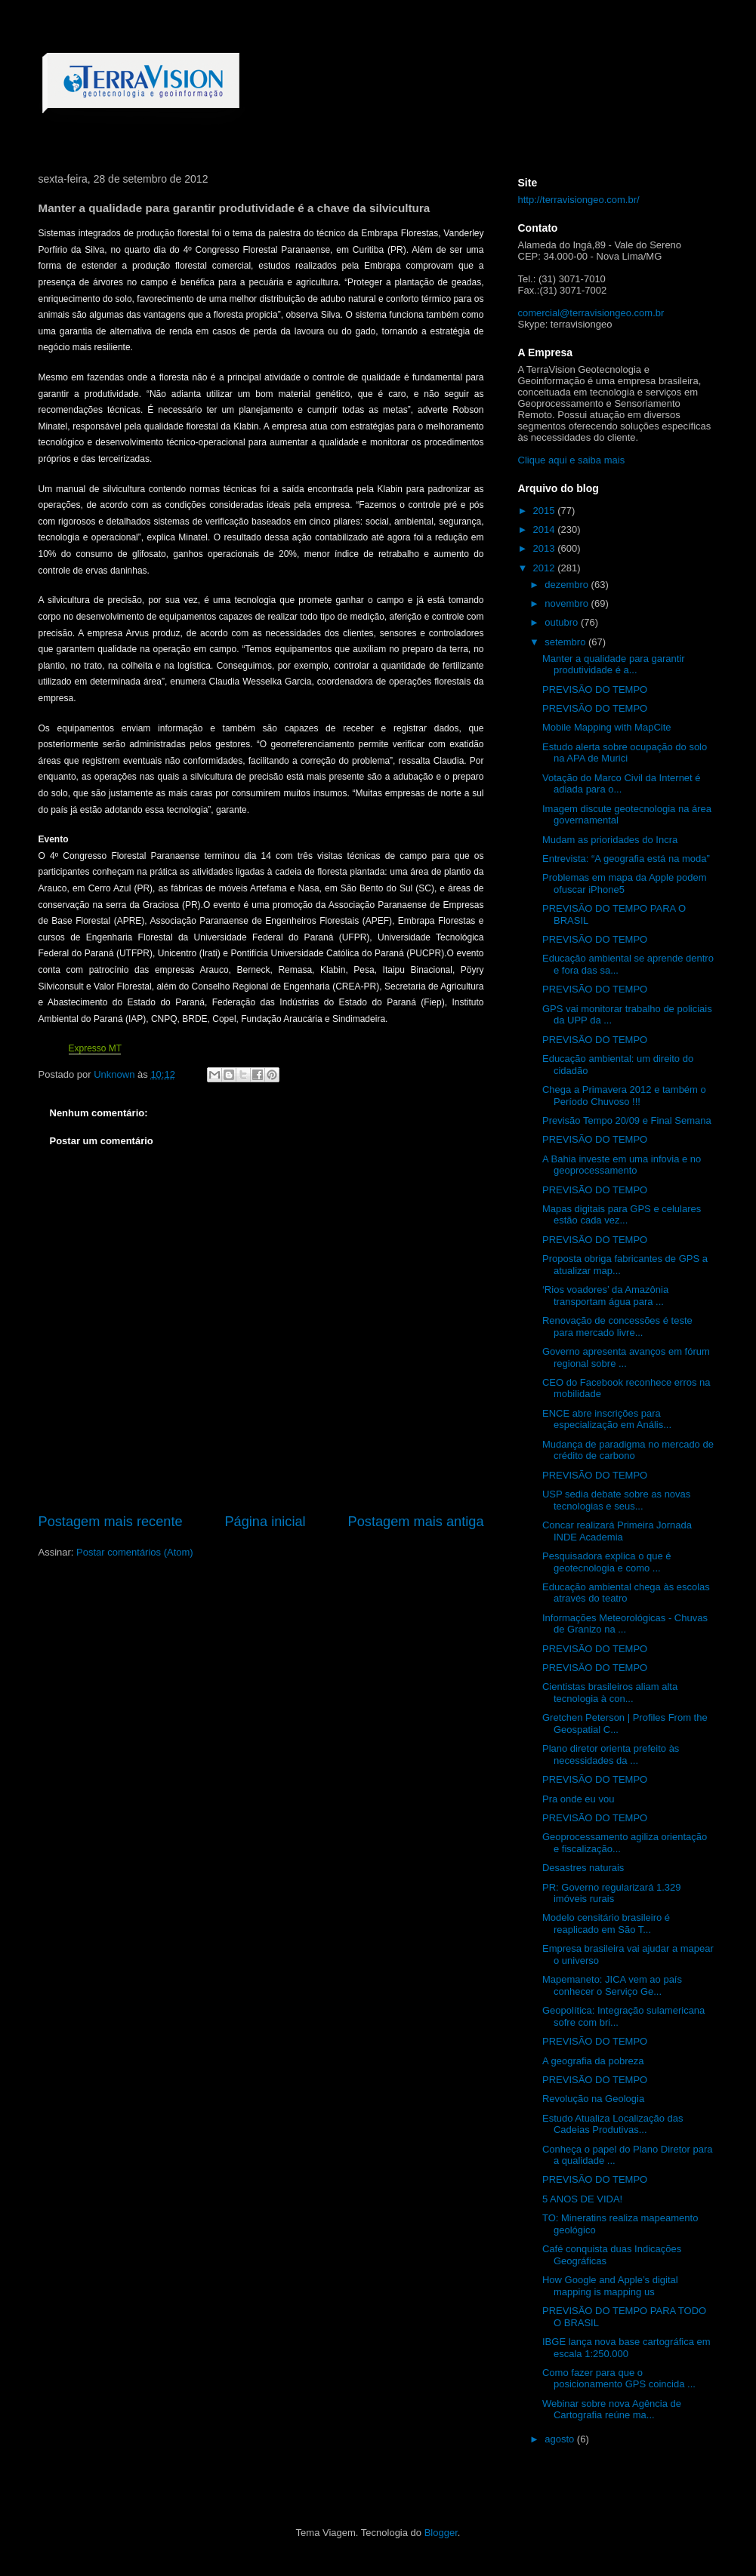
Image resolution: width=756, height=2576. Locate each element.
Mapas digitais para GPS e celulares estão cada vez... (621, 1214)
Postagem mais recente (111, 1521)
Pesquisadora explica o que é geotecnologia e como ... (606, 1562)
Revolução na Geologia (593, 2098)
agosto (561, 2439)
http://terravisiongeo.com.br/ (579, 199)
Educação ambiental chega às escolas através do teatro (626, 1593)
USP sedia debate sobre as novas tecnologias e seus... (616, 1500)
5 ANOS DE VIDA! (582, 2199)
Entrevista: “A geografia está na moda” (626, 858)
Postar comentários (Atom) (134, 1552)
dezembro (568, 584)
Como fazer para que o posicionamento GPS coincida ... (619, 2378)
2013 (545, 548)
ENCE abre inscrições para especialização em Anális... (606, 1419)
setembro (566, 642)
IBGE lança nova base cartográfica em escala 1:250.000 (626, 2347)
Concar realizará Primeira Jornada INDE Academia (617, 1531)
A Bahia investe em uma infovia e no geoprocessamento (621, 1165)
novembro (568, 603)
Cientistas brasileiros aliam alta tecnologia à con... (609, 1692)
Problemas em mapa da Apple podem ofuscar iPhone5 (624, 883)
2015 (545, 510)
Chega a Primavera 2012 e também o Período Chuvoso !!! (624, 1095)
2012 (545, 568)
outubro (563, 622)
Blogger (441, 2532)
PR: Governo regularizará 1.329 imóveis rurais (611, 1893)
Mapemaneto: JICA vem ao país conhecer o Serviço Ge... (612, 1985)
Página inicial (264, 1521)
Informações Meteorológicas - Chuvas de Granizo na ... (625, 1624)
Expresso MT (95, 1048)
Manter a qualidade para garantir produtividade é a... (613, 664)
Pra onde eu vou (578, 1799)
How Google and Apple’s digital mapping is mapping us (610, 2285)
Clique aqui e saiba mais (571, 460)
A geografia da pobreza (592, 2061)
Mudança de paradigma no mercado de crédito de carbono (628, 1450)
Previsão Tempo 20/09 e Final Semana (626, 1120)
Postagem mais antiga (416, 1521)
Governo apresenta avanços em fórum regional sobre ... (626, 1357)
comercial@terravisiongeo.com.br (591, 313)
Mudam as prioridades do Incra (609, 839)
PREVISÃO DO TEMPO (594, 689)
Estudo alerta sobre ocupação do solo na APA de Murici (624, 753)
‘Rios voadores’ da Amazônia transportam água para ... (605, 1295)
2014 (545, 529)
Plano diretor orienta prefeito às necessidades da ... (610, 1754)
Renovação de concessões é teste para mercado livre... (617, 1326)
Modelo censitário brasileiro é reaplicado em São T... (606, 1923)
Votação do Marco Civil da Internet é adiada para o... (621, 784)
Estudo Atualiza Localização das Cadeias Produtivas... (612, 2124)
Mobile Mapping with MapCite (606, 727)
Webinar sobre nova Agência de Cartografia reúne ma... (611, 2409)
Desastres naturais (583, 1867)
